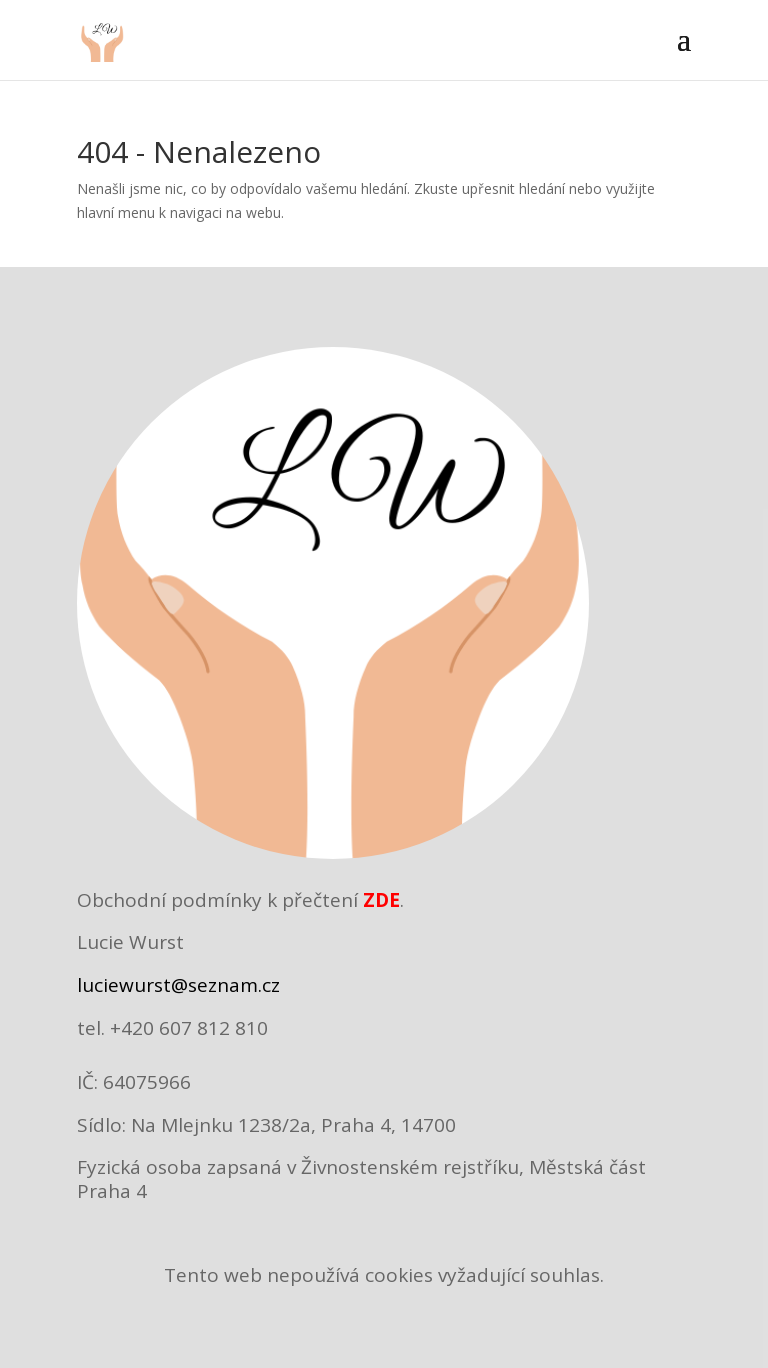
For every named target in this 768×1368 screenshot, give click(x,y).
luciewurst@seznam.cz (178, 985)
